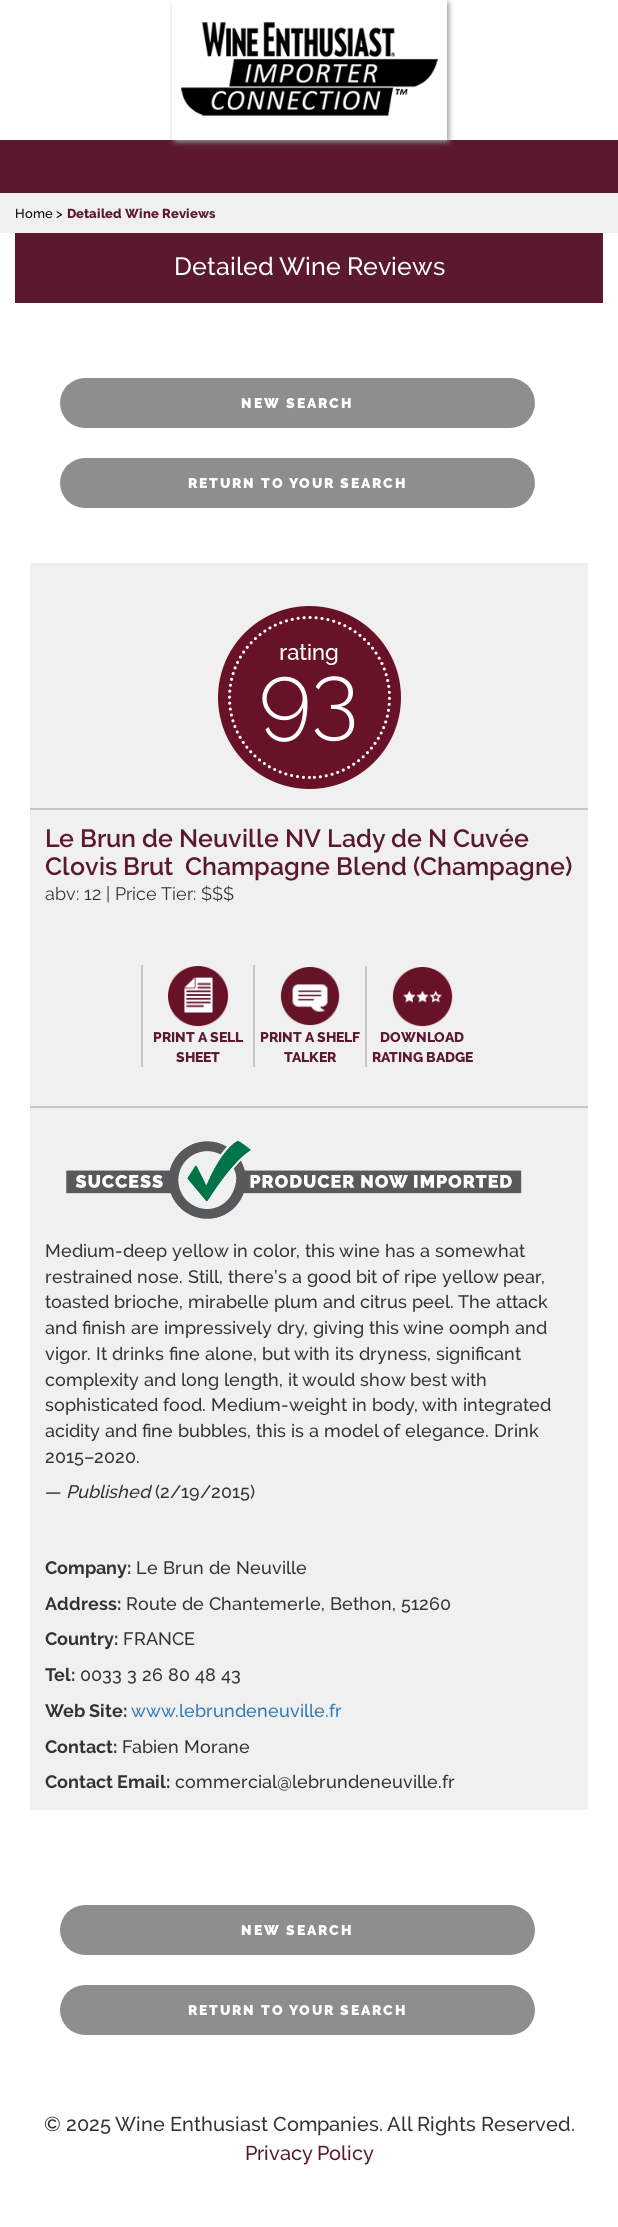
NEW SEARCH (297, 403)
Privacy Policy (309, 2153)
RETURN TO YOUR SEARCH (298, 483)
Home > (39, 213)
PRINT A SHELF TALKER (310, 1047)
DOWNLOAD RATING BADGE (422, 1047)
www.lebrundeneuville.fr (236, 1710)
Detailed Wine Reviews (141, 213)
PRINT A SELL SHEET (198, 1047)
